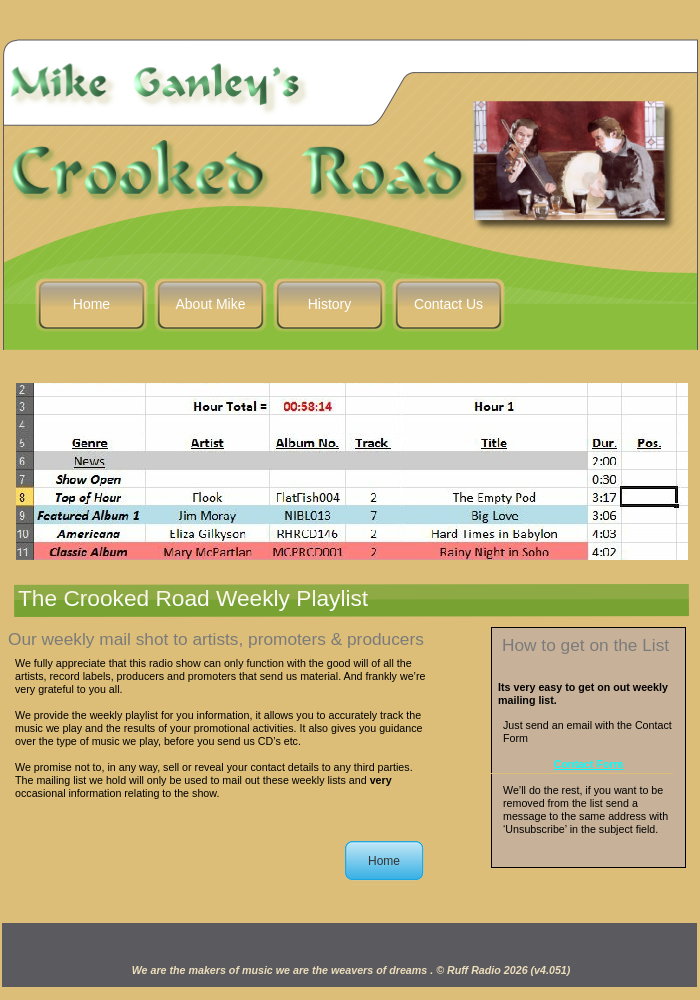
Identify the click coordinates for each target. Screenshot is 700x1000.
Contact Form (588, 764)
